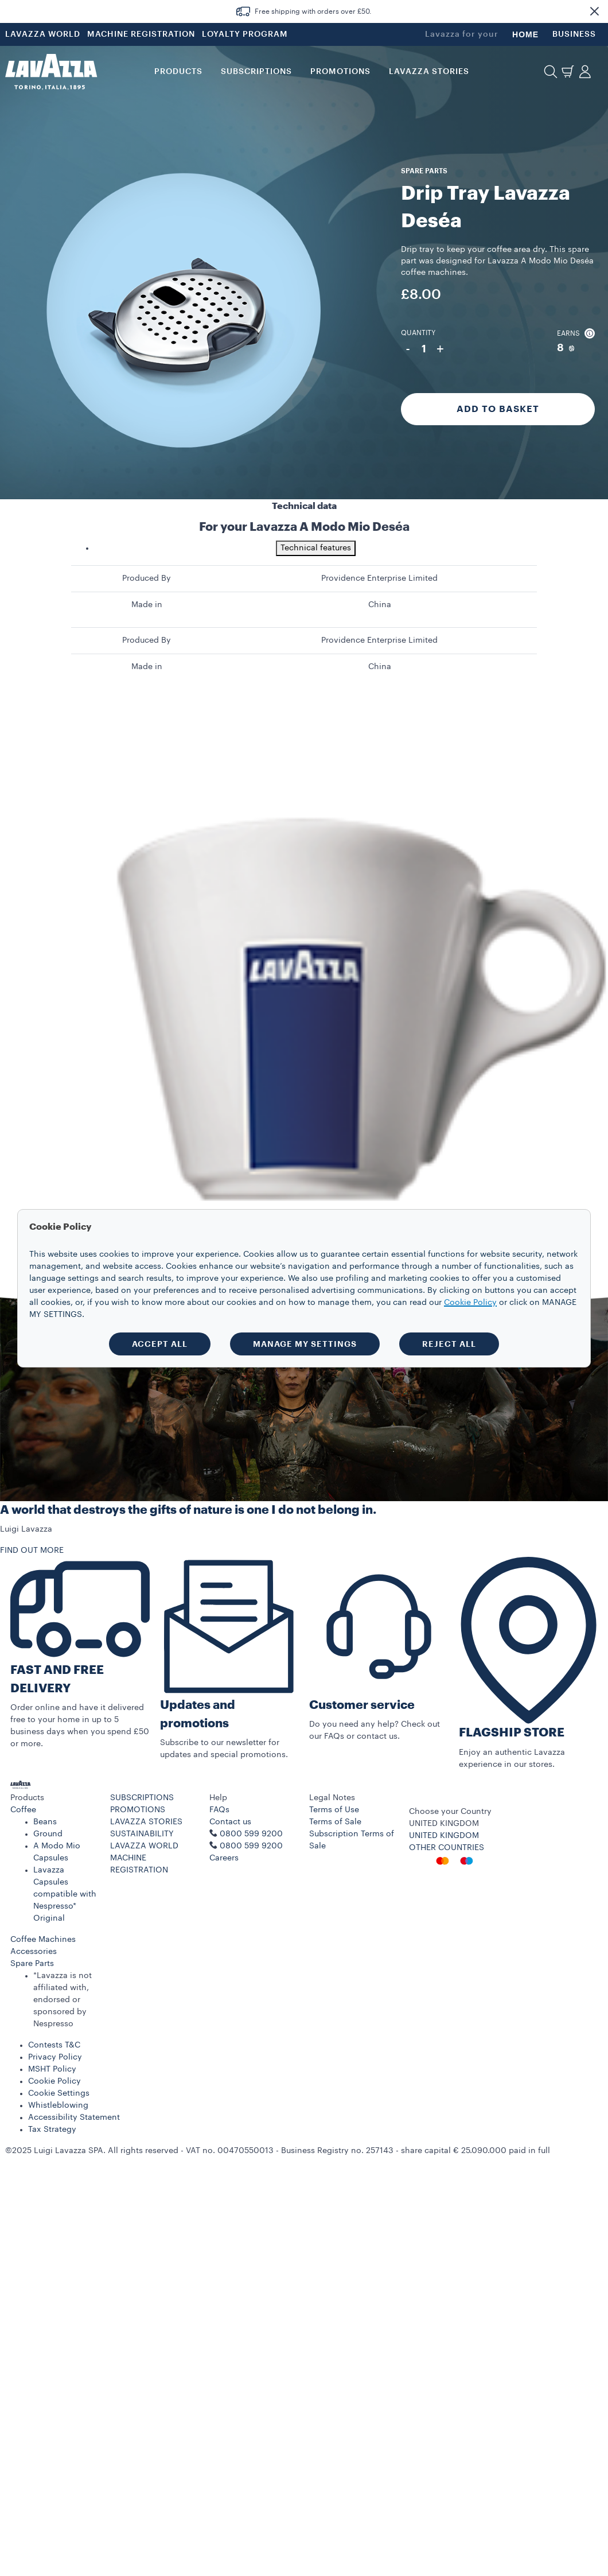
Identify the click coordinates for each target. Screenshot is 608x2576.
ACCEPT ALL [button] (160, 1344)
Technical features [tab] (315, 548)
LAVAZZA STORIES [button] (429, 72)
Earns (576, 333)
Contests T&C (54, 2045)
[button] (594, 11)
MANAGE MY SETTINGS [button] (305, 1344)
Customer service (362, 1705)
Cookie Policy (54, 2081)
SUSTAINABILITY (142, 1834)
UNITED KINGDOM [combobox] (444, 1824)
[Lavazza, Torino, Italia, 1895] (51, 71)
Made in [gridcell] (146, 605)
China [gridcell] (379, 605)
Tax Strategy (52, 2130)
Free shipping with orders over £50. (313, 11)
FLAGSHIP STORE (511, 1733)
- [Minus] (408, 349)
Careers (224, 1858)
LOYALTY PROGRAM (245, 34)
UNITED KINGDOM (444, 1836)
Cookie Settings (58, 2093)
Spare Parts (32, 1964)
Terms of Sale (335, 1822)
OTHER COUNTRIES (446, 1848)
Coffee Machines (43, 1940)
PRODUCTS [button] (178, 72)
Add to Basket (498, 409)
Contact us (230, 1822)
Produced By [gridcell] (146, 578)
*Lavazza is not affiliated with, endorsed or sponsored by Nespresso (62, 2000)
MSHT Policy (52, 2069)
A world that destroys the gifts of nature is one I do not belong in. (188, 1510)
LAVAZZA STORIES (146, 1822)
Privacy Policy (55, 2057)
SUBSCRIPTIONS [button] (256, 72)
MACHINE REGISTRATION (141, 34)
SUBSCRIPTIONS (142, 1798)
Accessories (33, 1952)
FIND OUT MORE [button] (32, 1551)
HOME (525, 34)
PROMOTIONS (137, 1810)
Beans (45, 1822)
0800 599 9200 (251, 1846)
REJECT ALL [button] (449, 1344)
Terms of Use (334, 1810)
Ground (48, 1834)
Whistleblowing (58, 2105)
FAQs (219, 1810)
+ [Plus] (440, 349)
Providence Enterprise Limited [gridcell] (379, 578)
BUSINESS (574, 34)
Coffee (23, 1810)
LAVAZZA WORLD (42, 34)
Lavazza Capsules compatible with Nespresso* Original (64, 1894)
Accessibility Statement (74, 2117)
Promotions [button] (340, 72)
